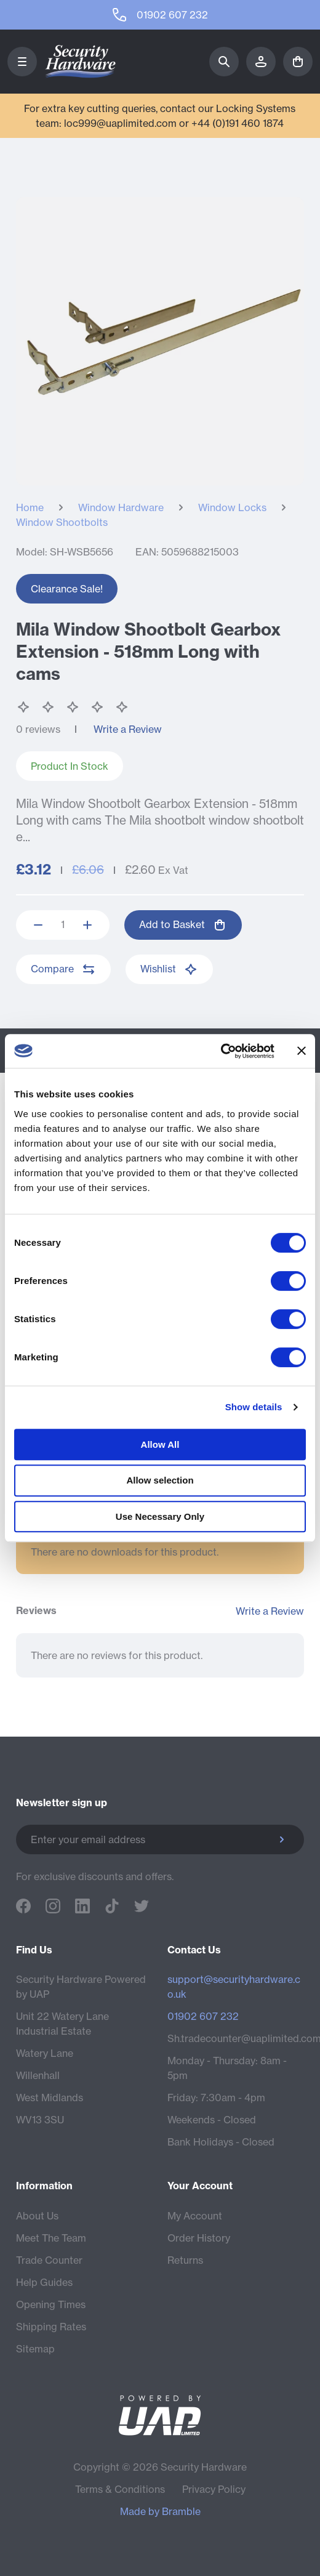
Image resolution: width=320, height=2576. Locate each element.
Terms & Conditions (120, 2489)
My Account (194, 2216)
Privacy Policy (214, 2489)
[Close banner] (301, 1050)
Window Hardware (121, 507)
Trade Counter (49, 2260)
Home (30, 507)
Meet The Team (51, 2238)
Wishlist (169, 969)
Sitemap (35, 2349)
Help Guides (44, 2282)
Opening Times (51, 2304)
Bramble (181, 2511)
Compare (63, 969)
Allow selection (159, 1480)
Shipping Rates (51, 2326)
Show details (253, 1407)
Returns (185, 2260)
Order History (198, 2238)
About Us (37, 2216)
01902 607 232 (203, 2016)
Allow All (160, 1444)
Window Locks (232, 507)
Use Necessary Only (160, 1516)
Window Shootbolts (62, 522)
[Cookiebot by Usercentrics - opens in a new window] (220, 1051)
